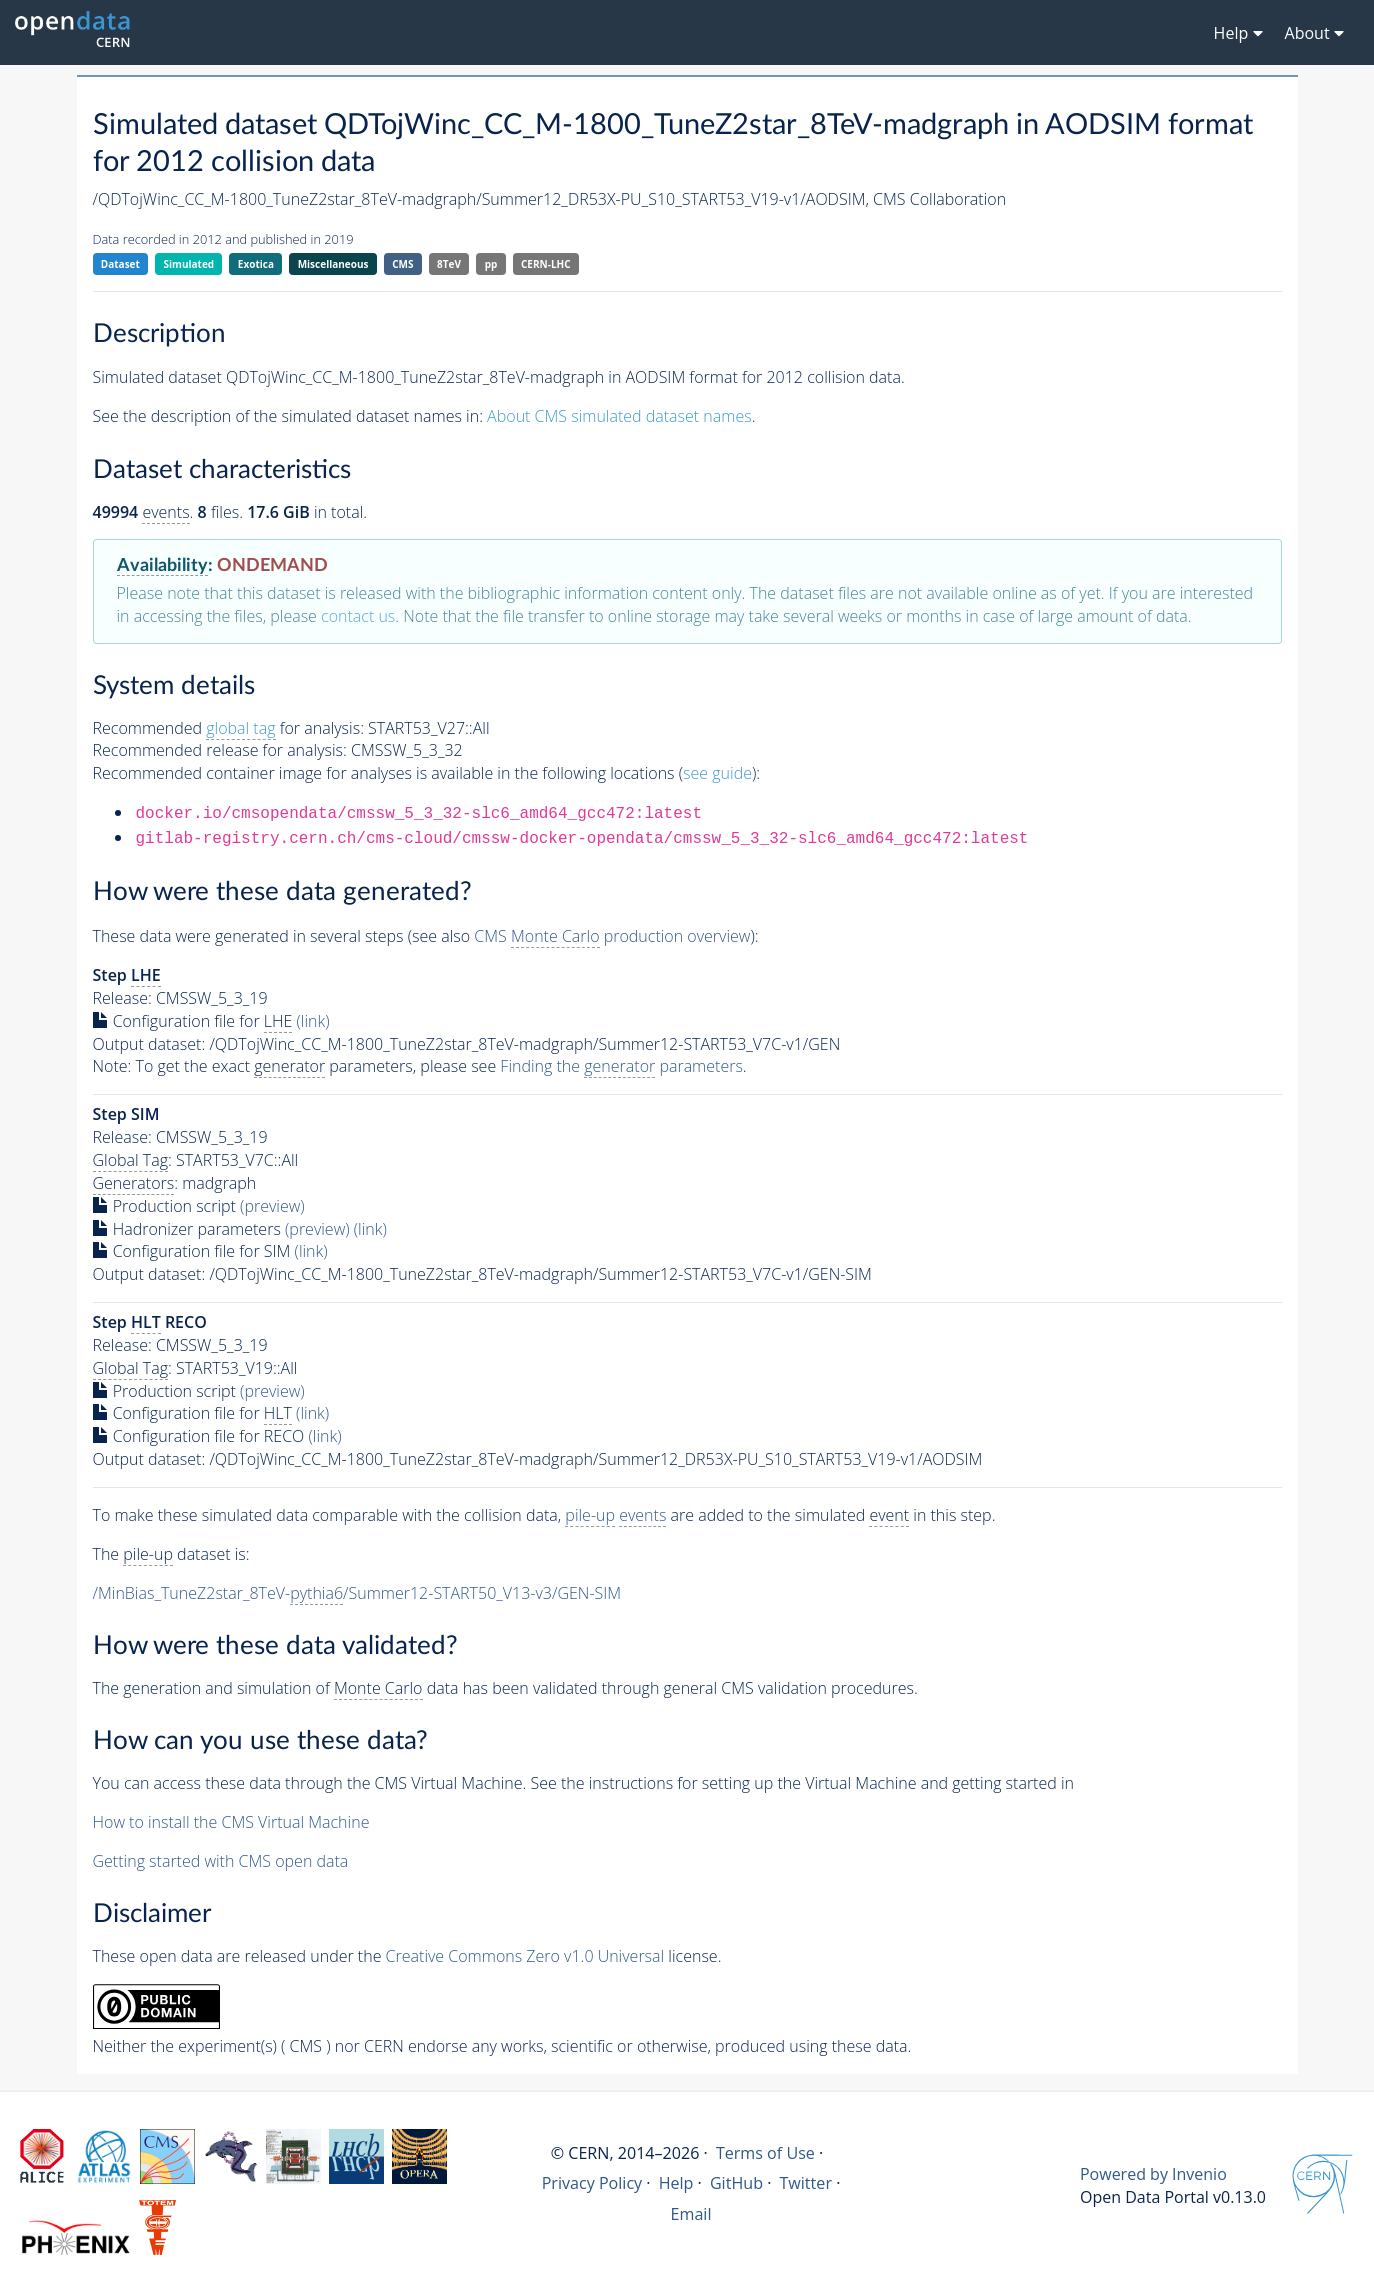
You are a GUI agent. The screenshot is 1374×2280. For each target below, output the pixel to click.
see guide (717, 773)
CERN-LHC (546, 264)
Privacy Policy (592, 2183)
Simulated (189, 264)
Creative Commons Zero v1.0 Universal (525, 1956)
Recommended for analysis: (228, 728)
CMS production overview (612, 936)
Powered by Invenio (1153, 2174)
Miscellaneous (333, 264)
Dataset (120, 264)
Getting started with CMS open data (221, 1861)
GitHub (736, 2183)
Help (676, 2183)
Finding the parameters (621, 1066)
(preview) (272, 1206)
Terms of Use (765, 2153)
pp (491, 264)
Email (691, 2214)
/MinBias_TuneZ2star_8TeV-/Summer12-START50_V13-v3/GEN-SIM (357, 1593)
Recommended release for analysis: (220, 750)
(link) (313, 1021)
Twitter (805, 2183)
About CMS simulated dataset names (619, 416)
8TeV (449, 264)
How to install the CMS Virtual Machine (231, 1822)
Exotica (256, 264)
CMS (402, 264)
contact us (358, 616)
